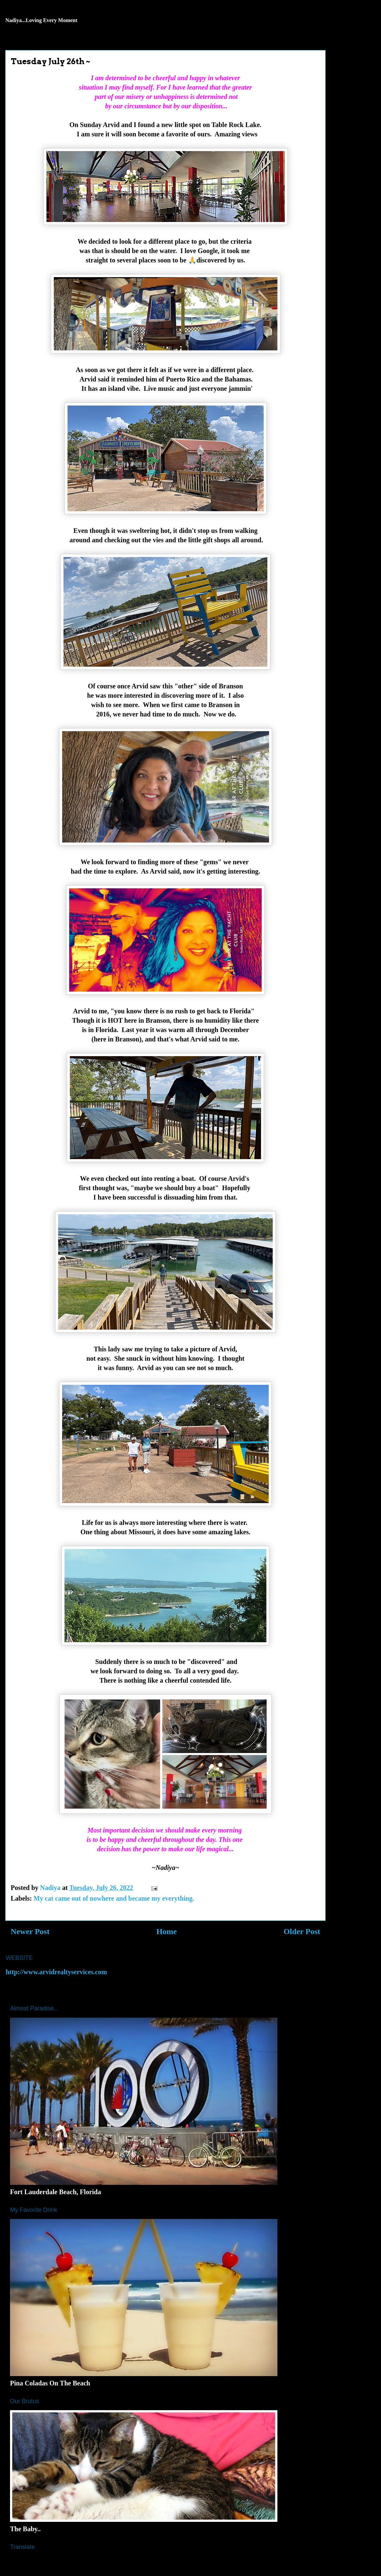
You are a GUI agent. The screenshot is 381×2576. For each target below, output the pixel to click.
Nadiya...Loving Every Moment (41, 20)
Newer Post (30, 1931)
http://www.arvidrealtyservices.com (56, 1972)
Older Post (301, 1931)
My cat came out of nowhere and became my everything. (113, 1898)
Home (166, 1931)
